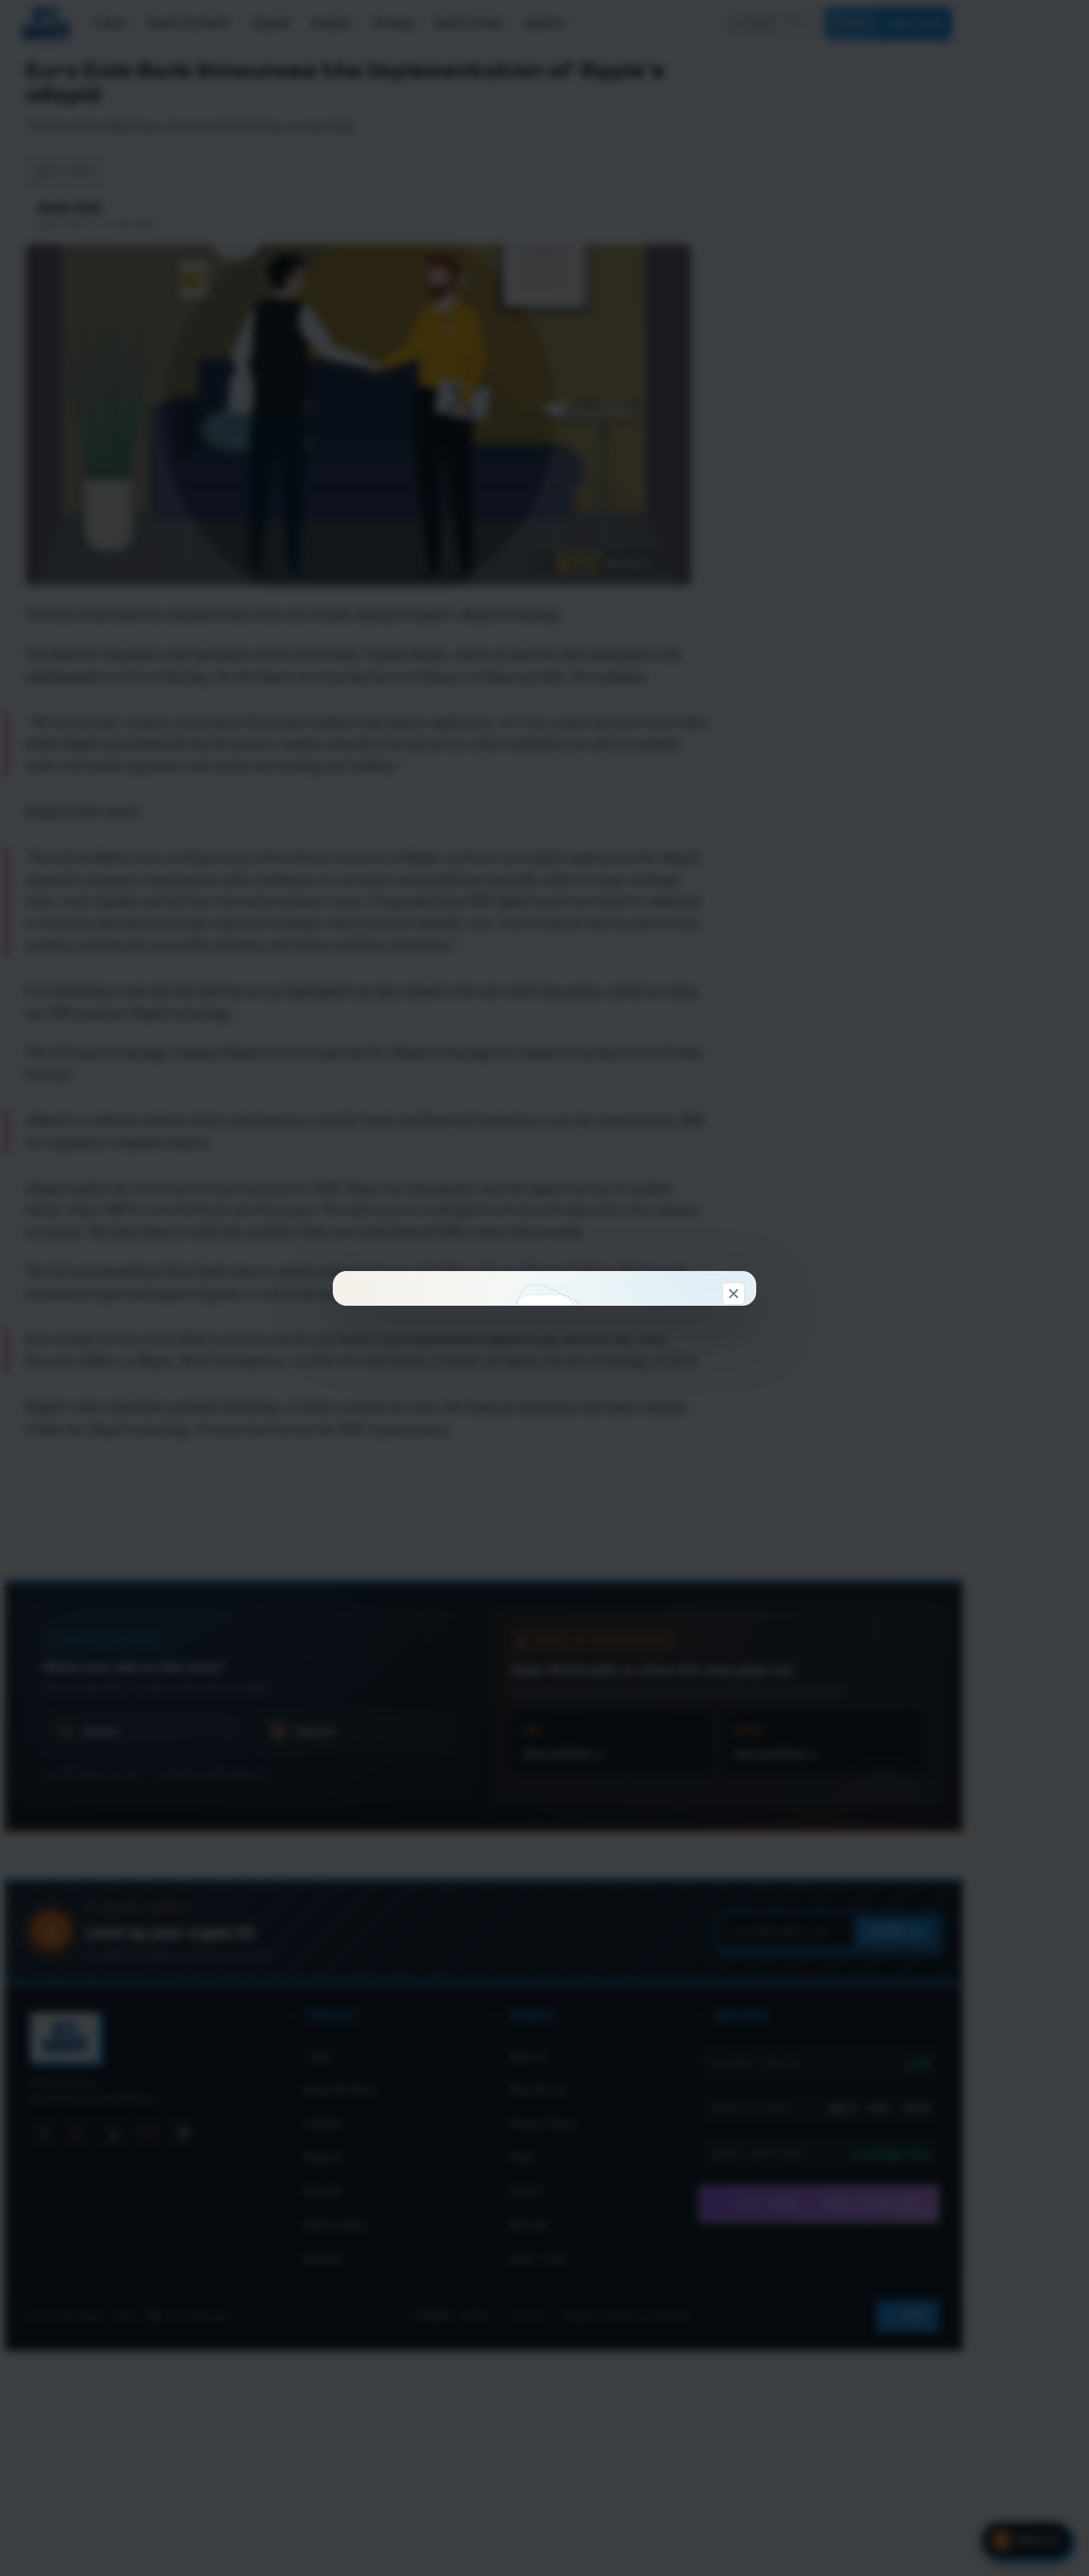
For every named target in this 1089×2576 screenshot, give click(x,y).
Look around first (640, 1492)
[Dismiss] (733, 998)
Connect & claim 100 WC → (448, 1492)
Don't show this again (544, 1572)
